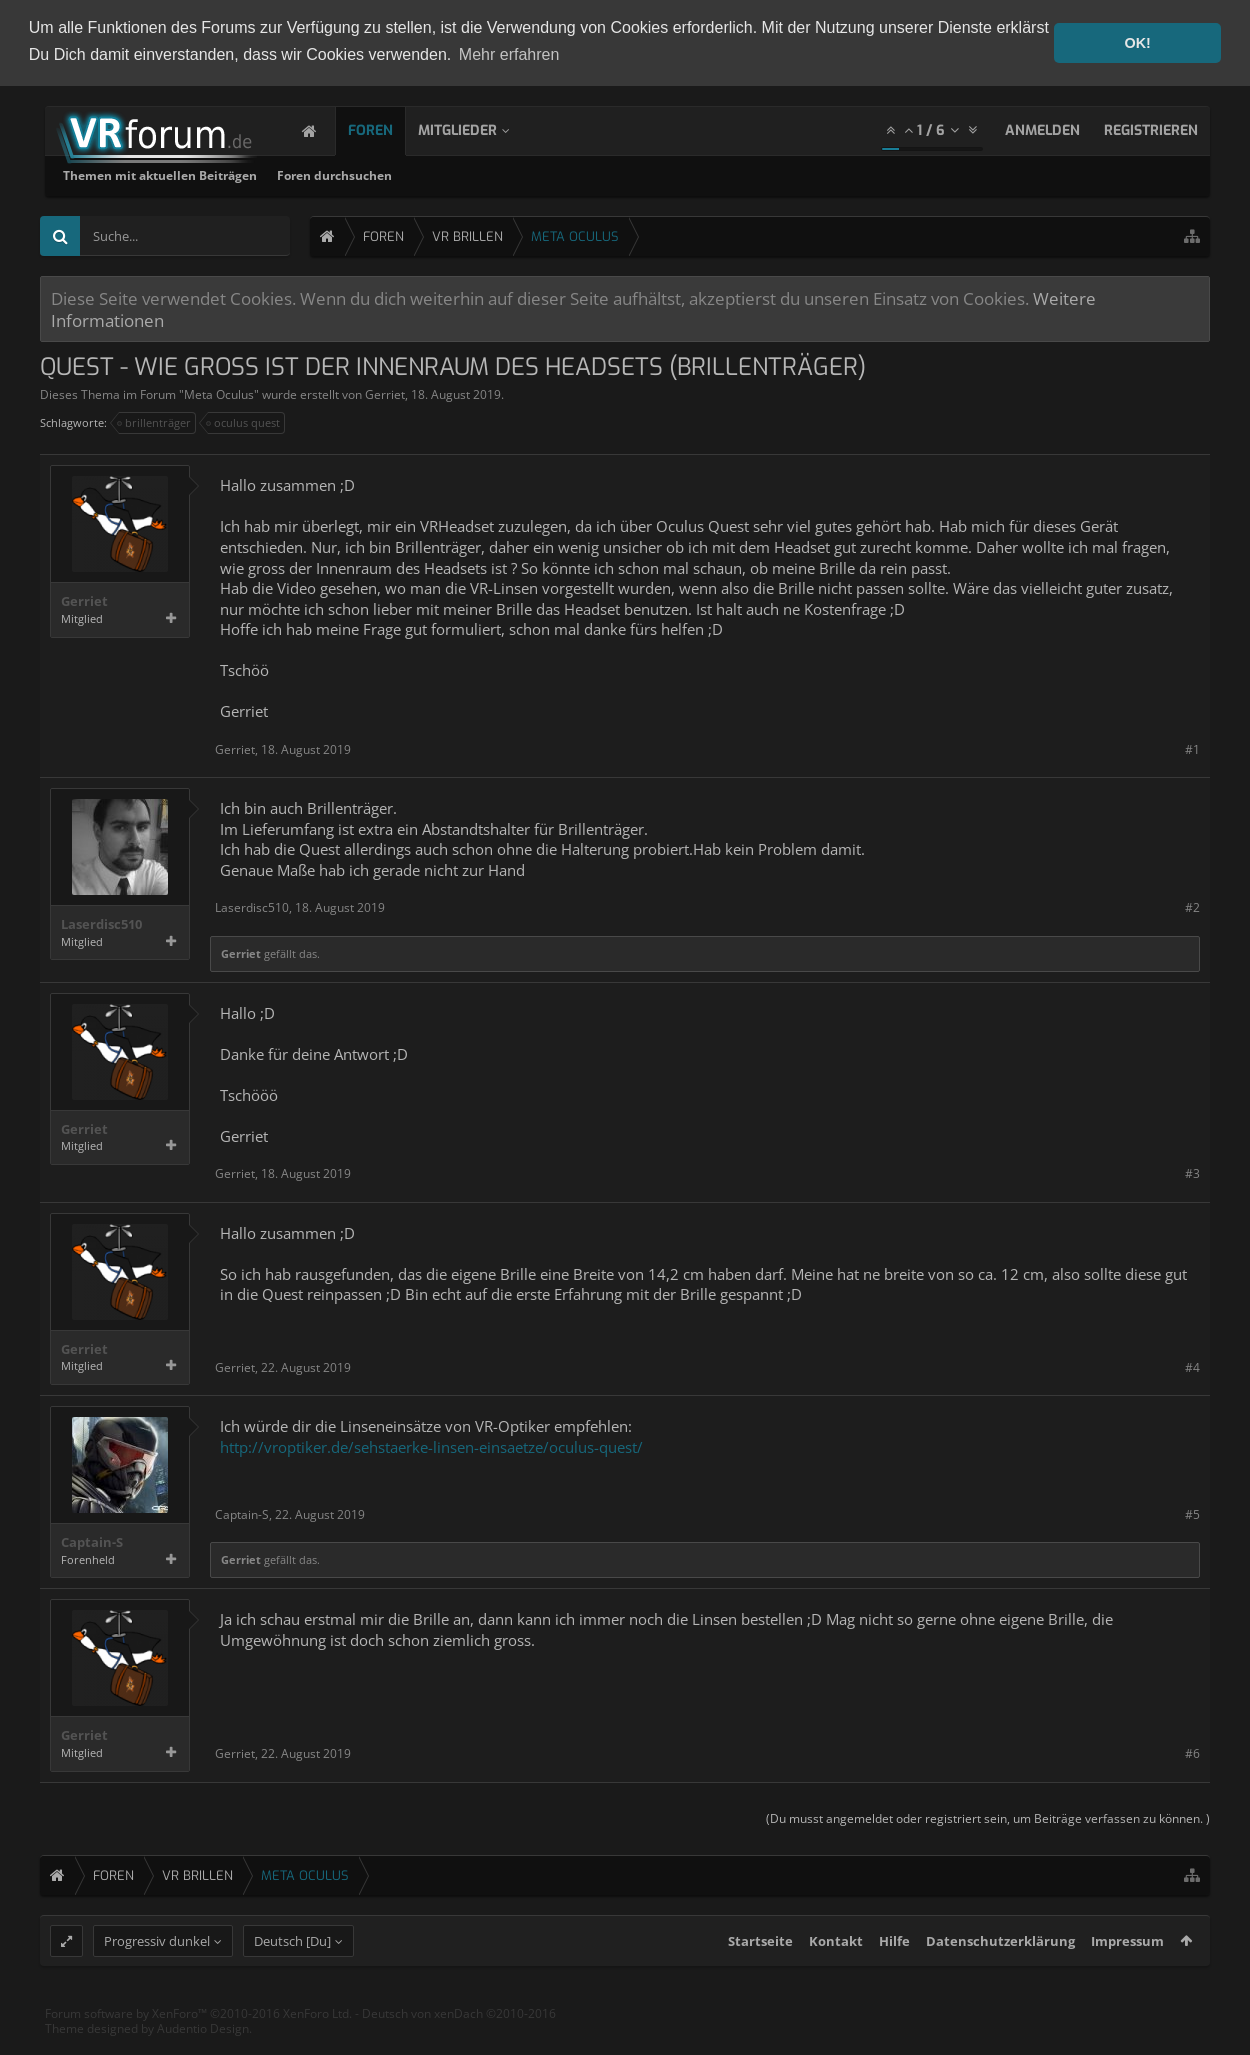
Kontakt (836, 1977)
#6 (1192, 1751)
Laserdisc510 (101, 922)
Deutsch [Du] (292, 1977)
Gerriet (385, 392)
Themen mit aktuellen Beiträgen (425, 173)
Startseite (760, 1977)
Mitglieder (477, 128)
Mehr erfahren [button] (509, 54)
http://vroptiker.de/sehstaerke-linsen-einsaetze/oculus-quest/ (431, 1444)
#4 (1192, 1365)
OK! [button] (1137, 43)
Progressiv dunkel (157, 1977)
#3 (1192, 1171)
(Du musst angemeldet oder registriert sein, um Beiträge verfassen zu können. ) (988, 1815)
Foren (390, 128)
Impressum (1127, 1977)
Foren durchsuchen (599, 173)
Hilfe (894, 1977)
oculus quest (244, 421)
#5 (1192, 1512)
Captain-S (92, 1540)
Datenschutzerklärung (1000, 1977)
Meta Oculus (219, 392)
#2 (1192, 905)
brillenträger (155, 421)
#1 (1192, 747)
